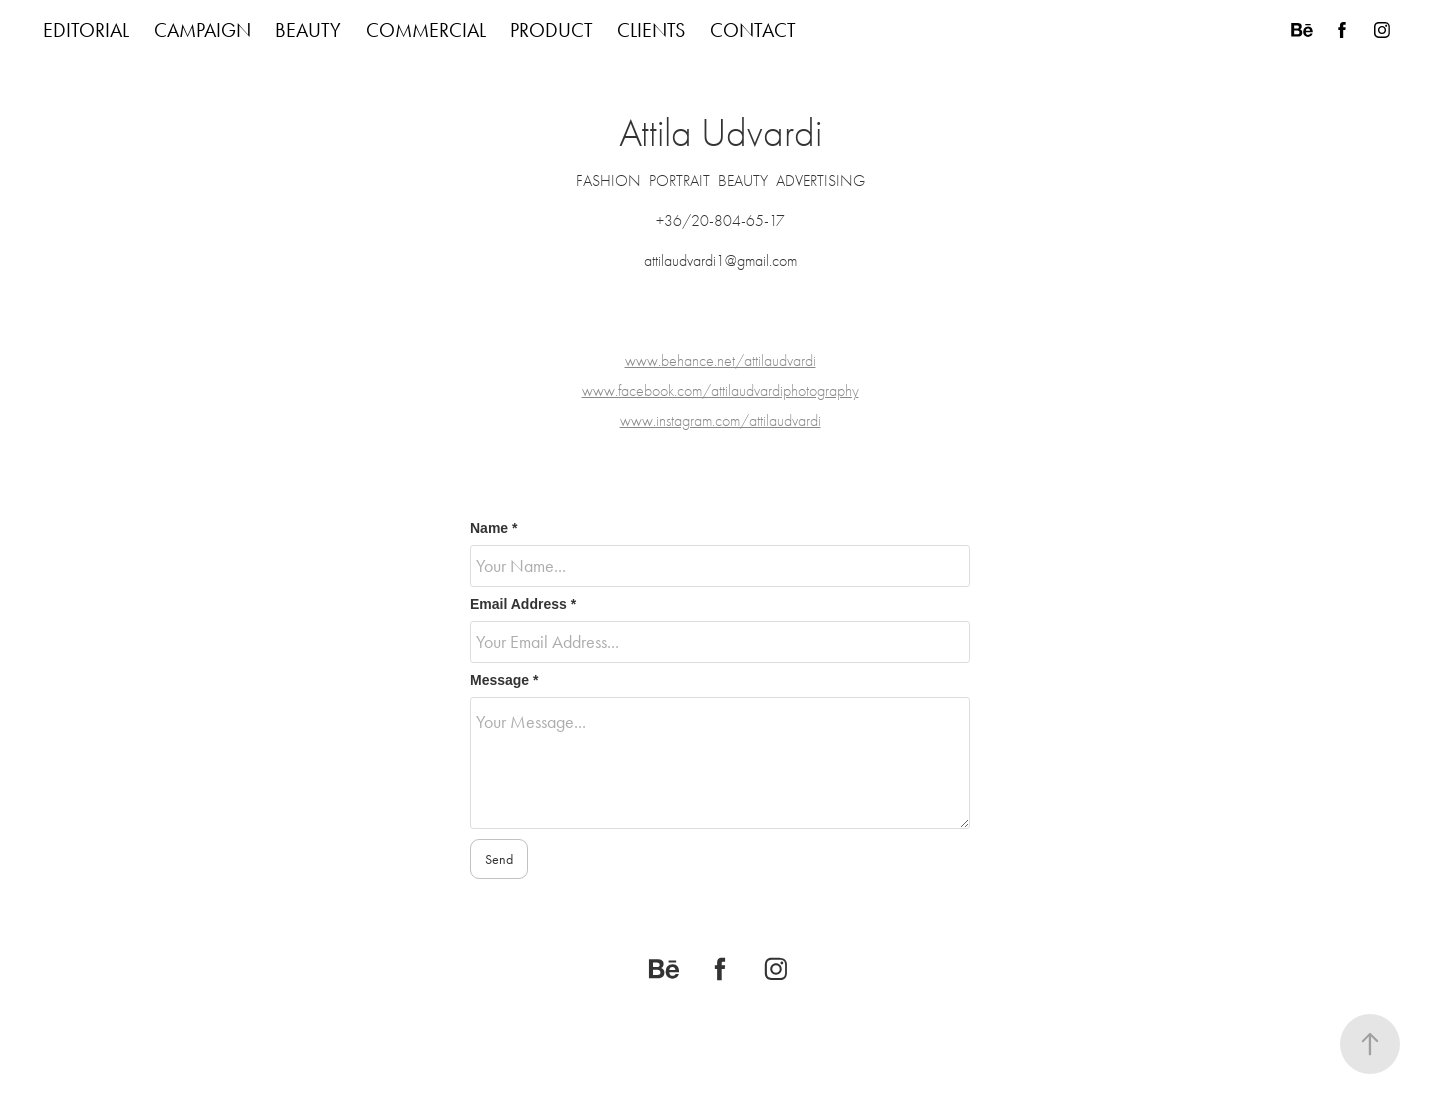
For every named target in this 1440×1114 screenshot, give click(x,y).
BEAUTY (308, 30)
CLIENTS (651, 30)
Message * (504, 680)
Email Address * (523, 604)
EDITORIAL (86, 30)
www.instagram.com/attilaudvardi (720, 421)
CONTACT (753, 30)
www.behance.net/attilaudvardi (720, 361)
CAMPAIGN (202, 30)
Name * (493, 528)
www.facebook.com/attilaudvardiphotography (720, 391)
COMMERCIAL (426, 30)
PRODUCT (551, 30)
